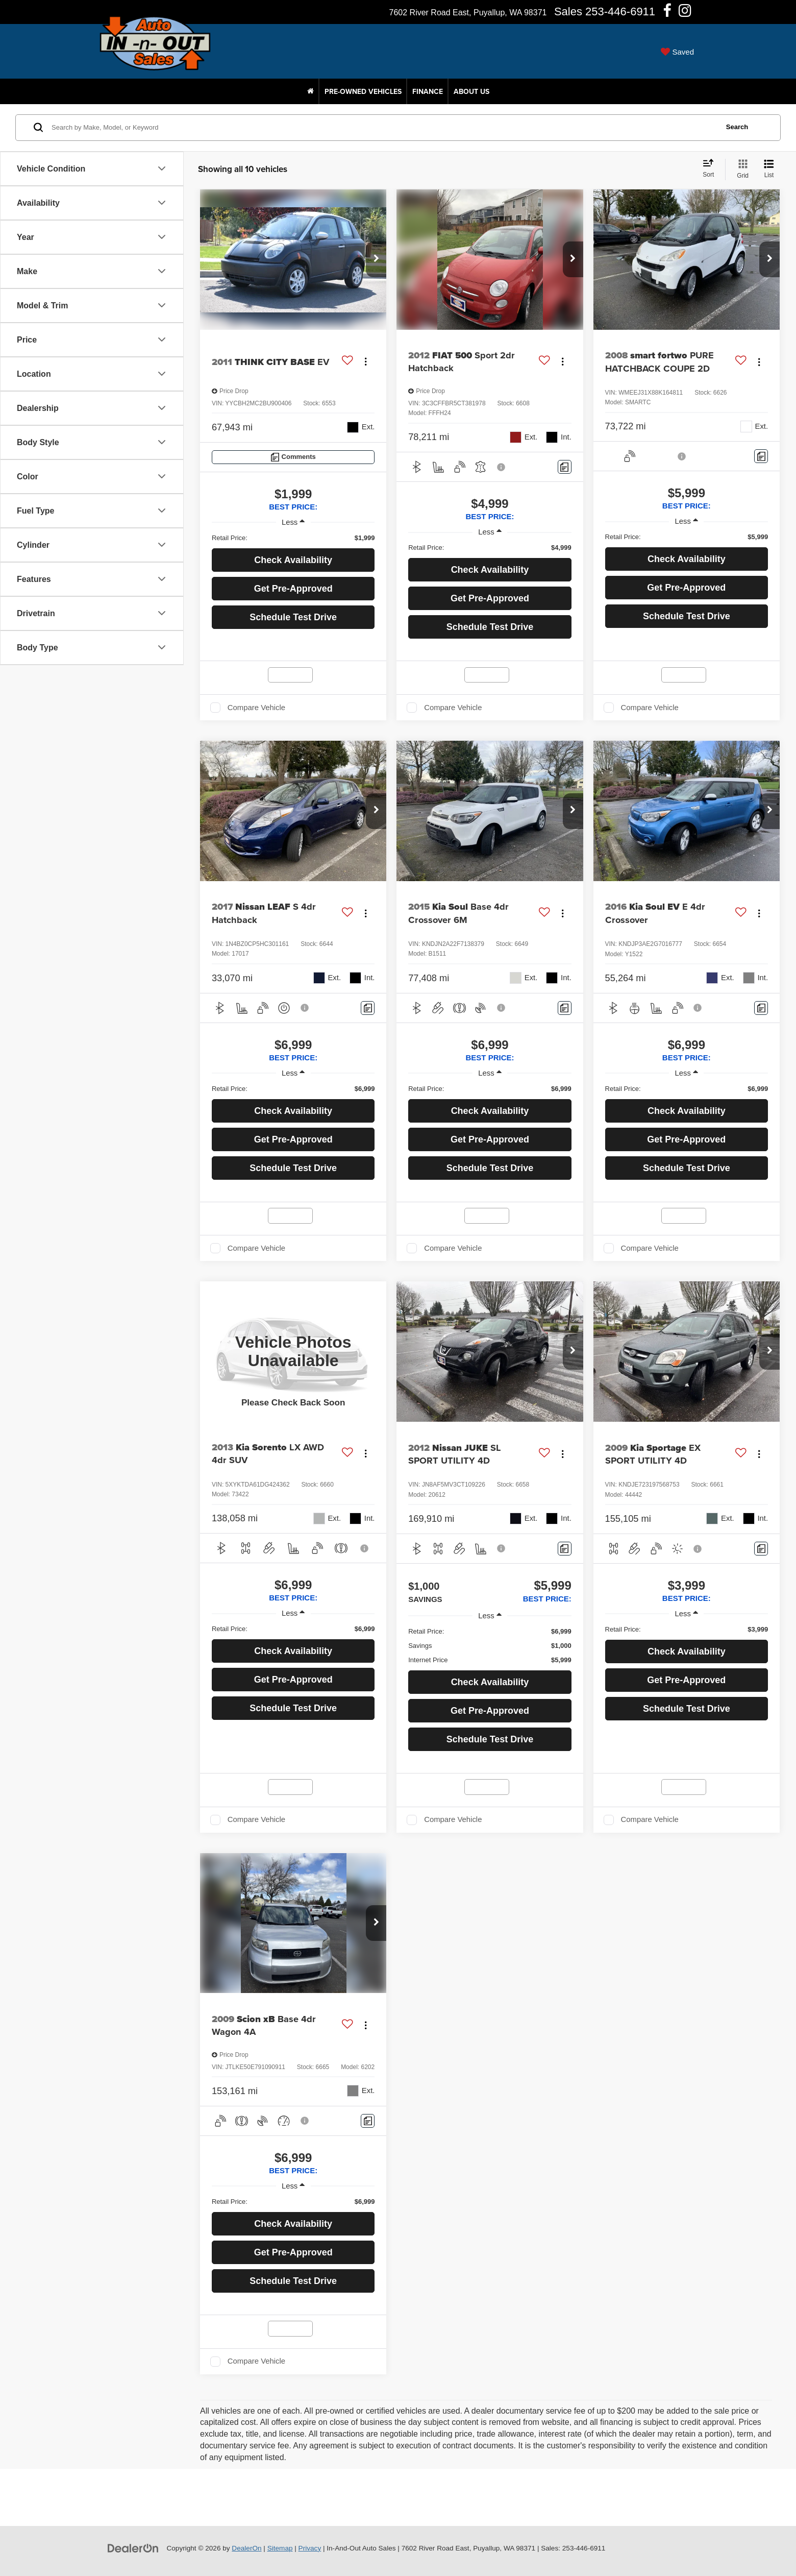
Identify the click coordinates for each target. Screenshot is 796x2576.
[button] (376, 259)
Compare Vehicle (256, 707)
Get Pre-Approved (293, 589)
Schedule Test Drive (293, 617)
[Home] (310, 91)
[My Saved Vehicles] (677, 51)
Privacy (309, 2548)
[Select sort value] (711, 169)
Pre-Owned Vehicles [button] (363, 91)
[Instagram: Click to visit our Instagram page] (685, 12)
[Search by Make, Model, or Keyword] (383, 127)
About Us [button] (471, 91)
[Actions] (366, 362)
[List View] (769, 169)
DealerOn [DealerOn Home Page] (246, 2548)
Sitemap (280, 2548)
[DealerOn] (133, 2547)
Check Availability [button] (293, 560)
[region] (293, 538)
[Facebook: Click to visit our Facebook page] (667, 12)
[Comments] (293, 457)
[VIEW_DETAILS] (293, 1351)
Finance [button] (427, 91)
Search (737, 127)
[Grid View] (740, 169)
